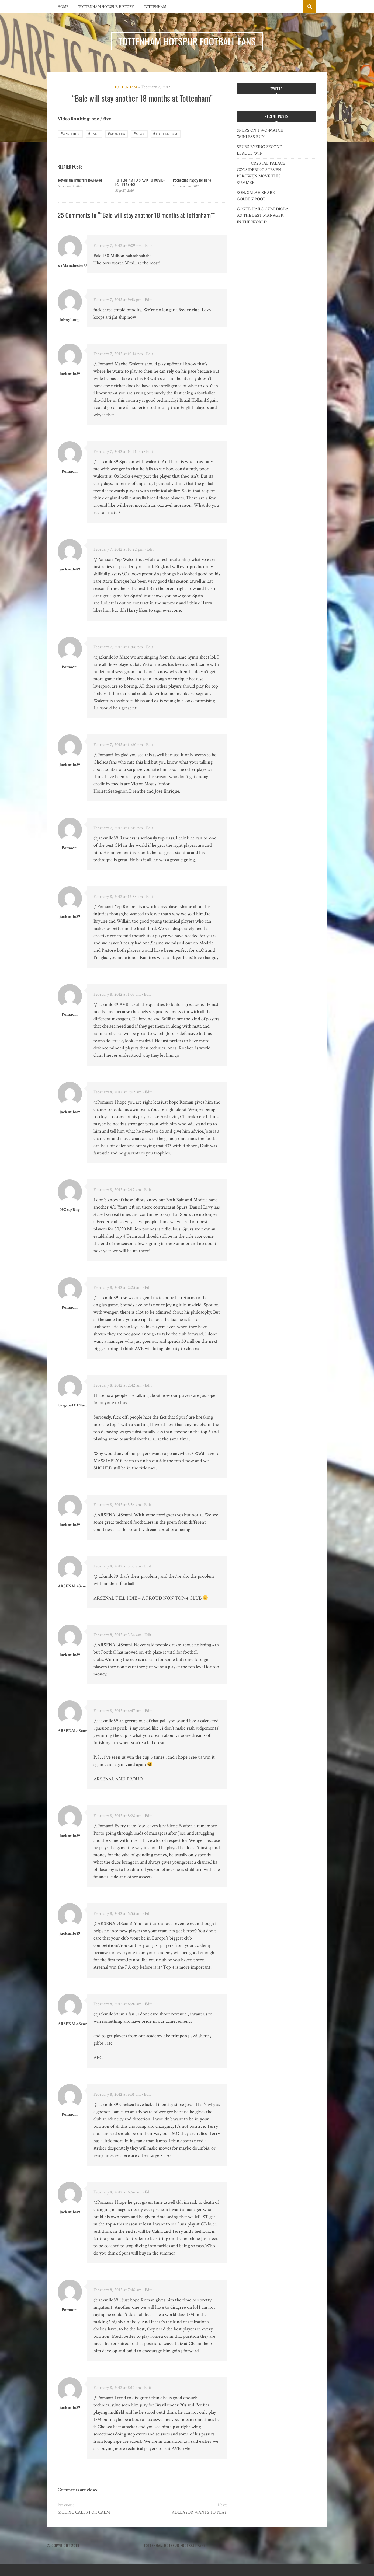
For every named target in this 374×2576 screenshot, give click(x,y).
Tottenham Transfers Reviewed (80, 180)
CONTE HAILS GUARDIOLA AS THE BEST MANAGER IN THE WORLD (263, 215)
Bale (93, 133)
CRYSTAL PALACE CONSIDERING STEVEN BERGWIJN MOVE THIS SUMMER (261, 173)
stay (139, 133)
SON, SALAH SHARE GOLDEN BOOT (256, 196)
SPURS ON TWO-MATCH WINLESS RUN (260, 134)
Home (63, 6)
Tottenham (155, 6)
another (70, 133)
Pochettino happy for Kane (192, 180)
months (116, 133)
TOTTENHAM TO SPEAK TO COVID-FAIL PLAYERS (140, 182)
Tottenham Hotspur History (106, 6)
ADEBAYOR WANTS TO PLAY (199, 2512)
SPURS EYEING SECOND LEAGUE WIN (259, 150)
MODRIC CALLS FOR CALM (84, 2512)
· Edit (147, 245)
